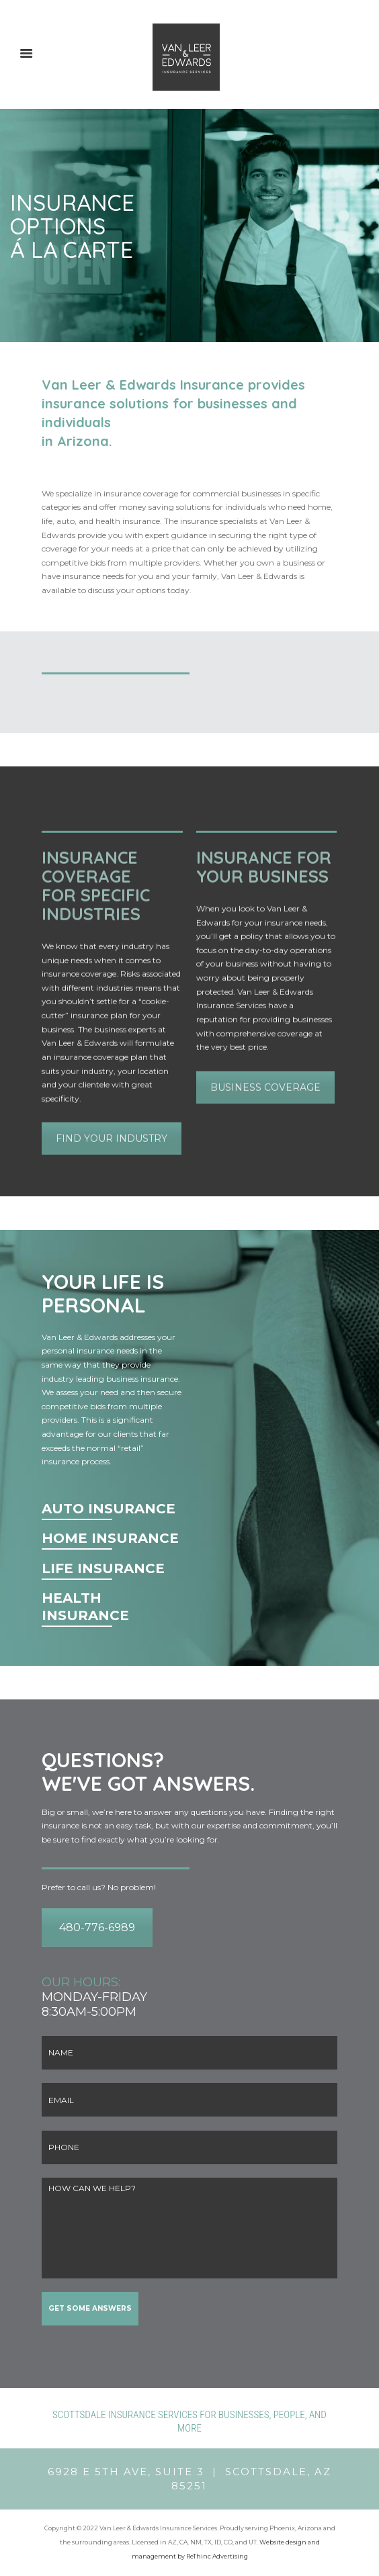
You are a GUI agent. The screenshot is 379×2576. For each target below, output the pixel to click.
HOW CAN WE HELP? (189, 2228)
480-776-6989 (97, 1927)
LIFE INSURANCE (103, 1568)
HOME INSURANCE (110, 1538)
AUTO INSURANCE (108, 1509)
